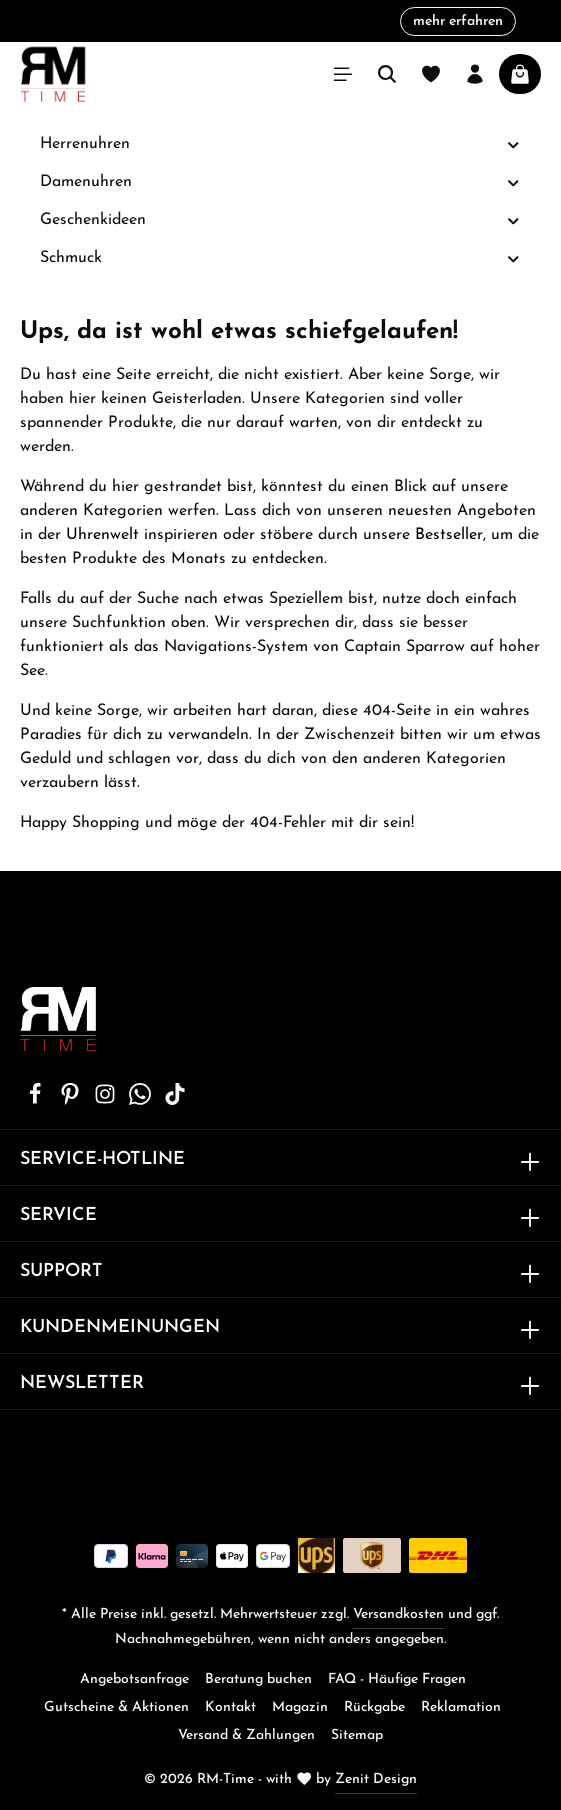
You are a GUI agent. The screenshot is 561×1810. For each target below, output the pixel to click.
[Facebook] (37, 1101)
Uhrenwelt (102, 535)
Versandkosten (398, 1614)
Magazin (300, 1707)
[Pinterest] (72, 1101)
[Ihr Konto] (475, 74)
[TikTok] (175, 1101)
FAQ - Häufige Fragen (397, 1679)
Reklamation (461, 1707)
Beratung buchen (258, 1679)
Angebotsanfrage (134, 1679)
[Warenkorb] (520, 74)
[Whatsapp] (142, 1101)
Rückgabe (374, 1707)
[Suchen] (387, 74)
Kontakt (230, 1707)
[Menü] (343, 74)
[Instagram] (107, 1101)
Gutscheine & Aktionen (116, 1707)
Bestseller (449, 535)
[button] (513, 144)
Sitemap (357, 1735)
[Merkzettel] (431, 74)
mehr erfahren (458, 21)
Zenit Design (376, 1779)
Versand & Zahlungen (246, 1735)
